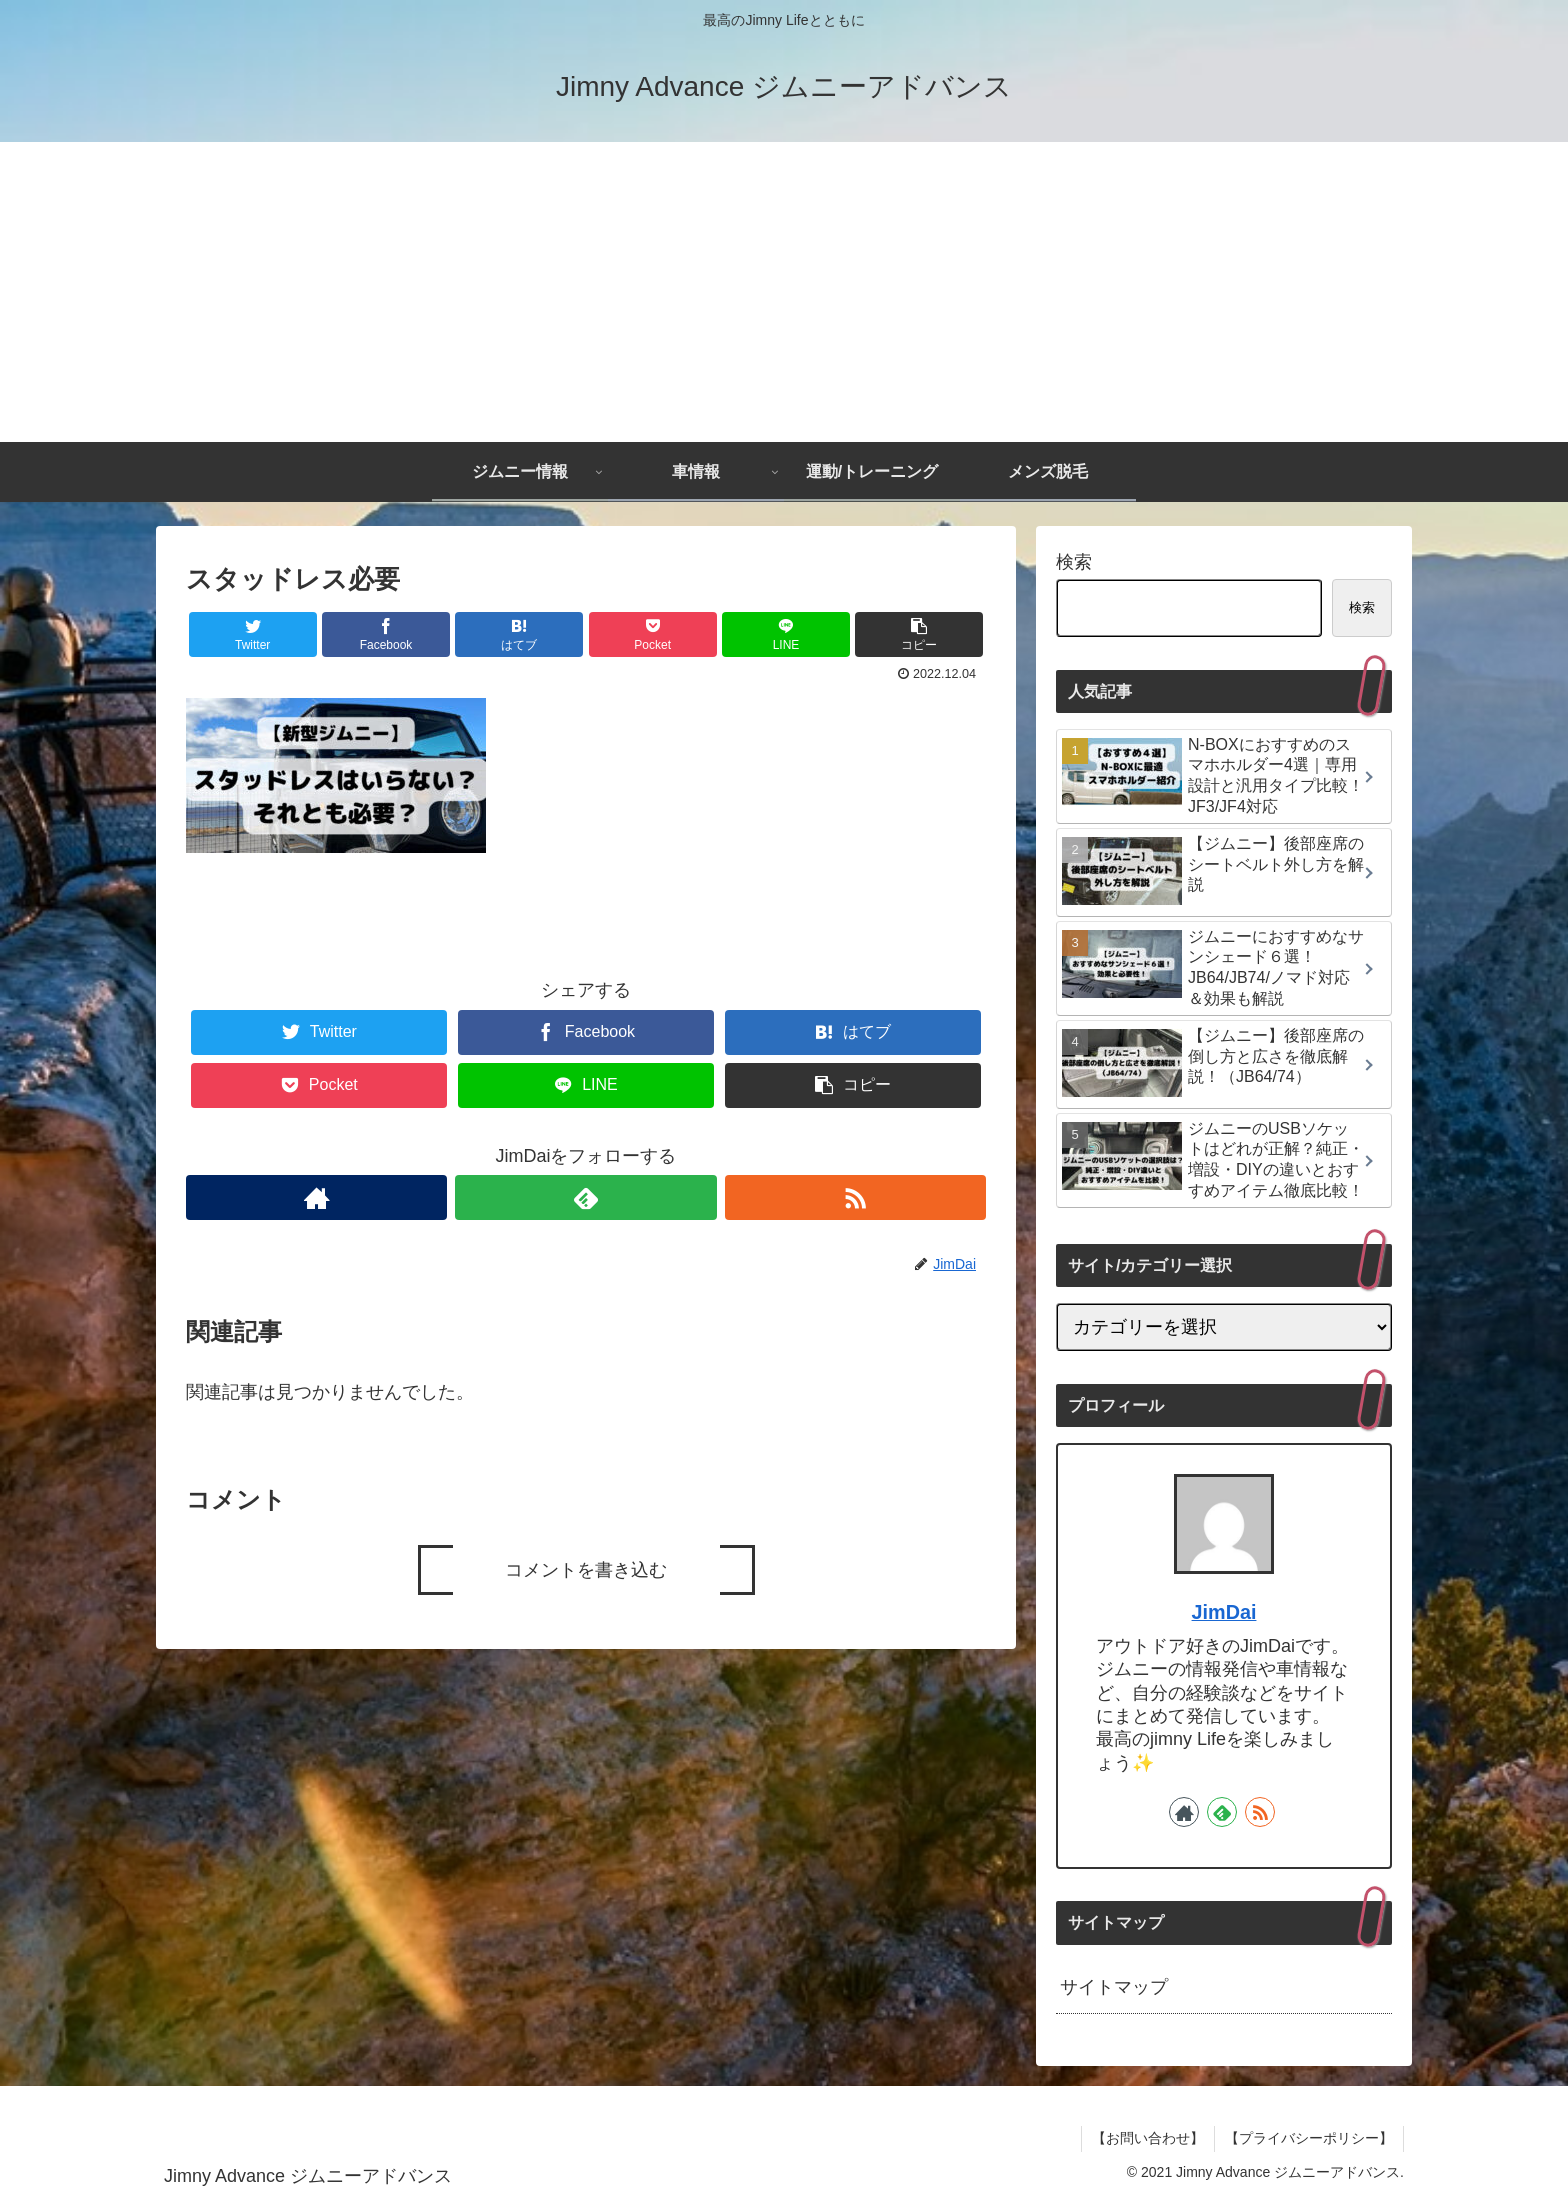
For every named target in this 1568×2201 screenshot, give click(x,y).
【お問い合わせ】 (1148, 2138)
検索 (1074, 562)
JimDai (1224, 1612)
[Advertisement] (784, 292)
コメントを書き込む (586, 1570)
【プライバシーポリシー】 (1309, 2138)
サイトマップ (1114, 1987)
